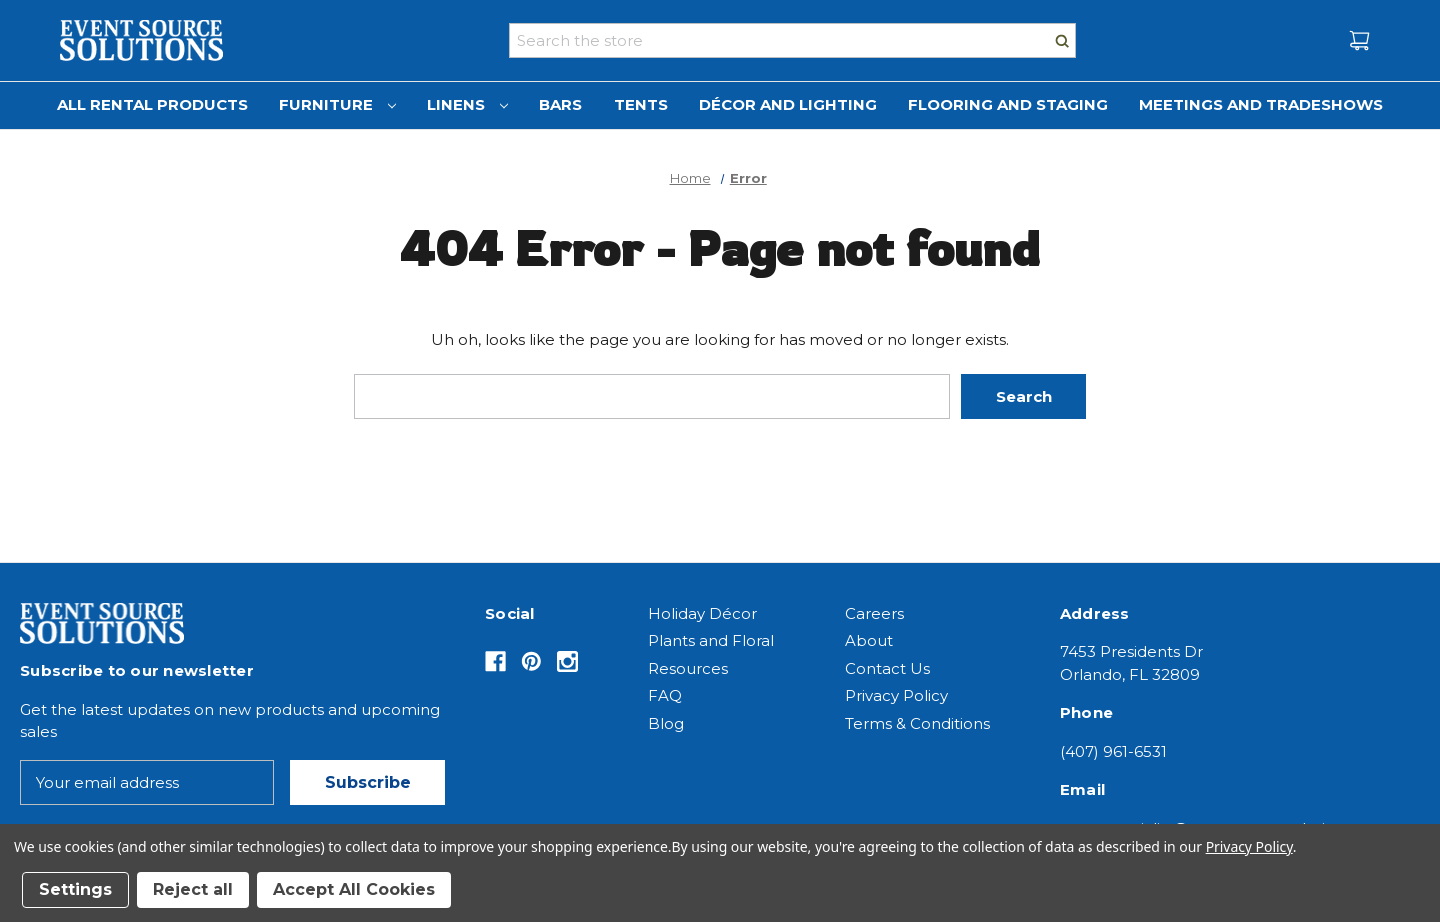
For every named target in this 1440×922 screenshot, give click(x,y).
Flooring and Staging (1008, 104)
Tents (641, 104)
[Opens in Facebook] (495, 661)
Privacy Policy (896, 695)
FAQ (665, 695)
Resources (688, 668)
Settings (75, 889)
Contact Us (887, 668)
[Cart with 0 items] (1359, 40)
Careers (874, 613)
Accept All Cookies (354, 889)
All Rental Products (152, 104)
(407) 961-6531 (1113, 751)
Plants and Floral (711, 640)
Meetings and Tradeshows (1261, 104)
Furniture (337, 104)
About (869, 640)
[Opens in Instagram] (567, 661)
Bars (560, 104)
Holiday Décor (702, 613)
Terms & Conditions (917, 723)
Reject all (193, 889)
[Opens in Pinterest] (531, 661)
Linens (467, 104)
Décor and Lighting (788, 104)
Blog (666, 723)
